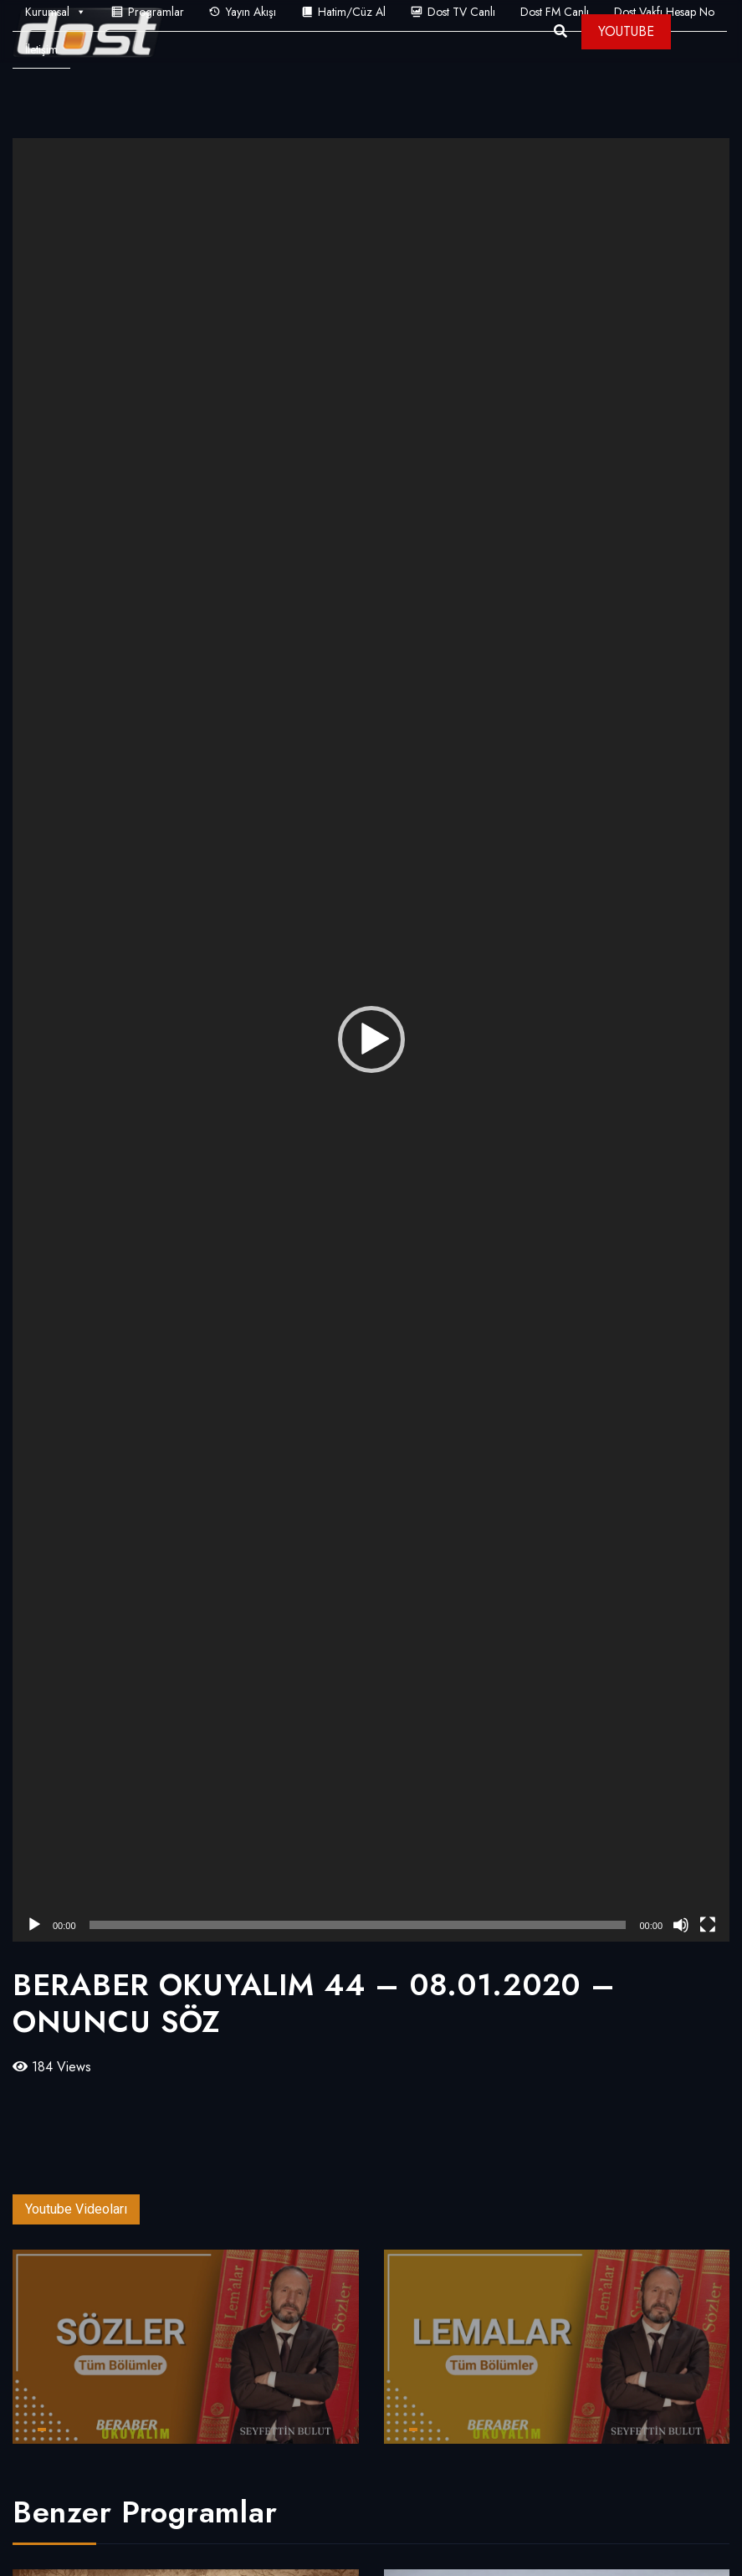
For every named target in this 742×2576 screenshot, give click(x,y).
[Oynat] (34, 1925)
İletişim (41, 49)
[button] (371, 1039)
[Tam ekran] (707, 1925)
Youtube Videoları (76, 2209)
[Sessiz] (681, 1925)
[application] (371, 1040)
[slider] (358, 1925)
